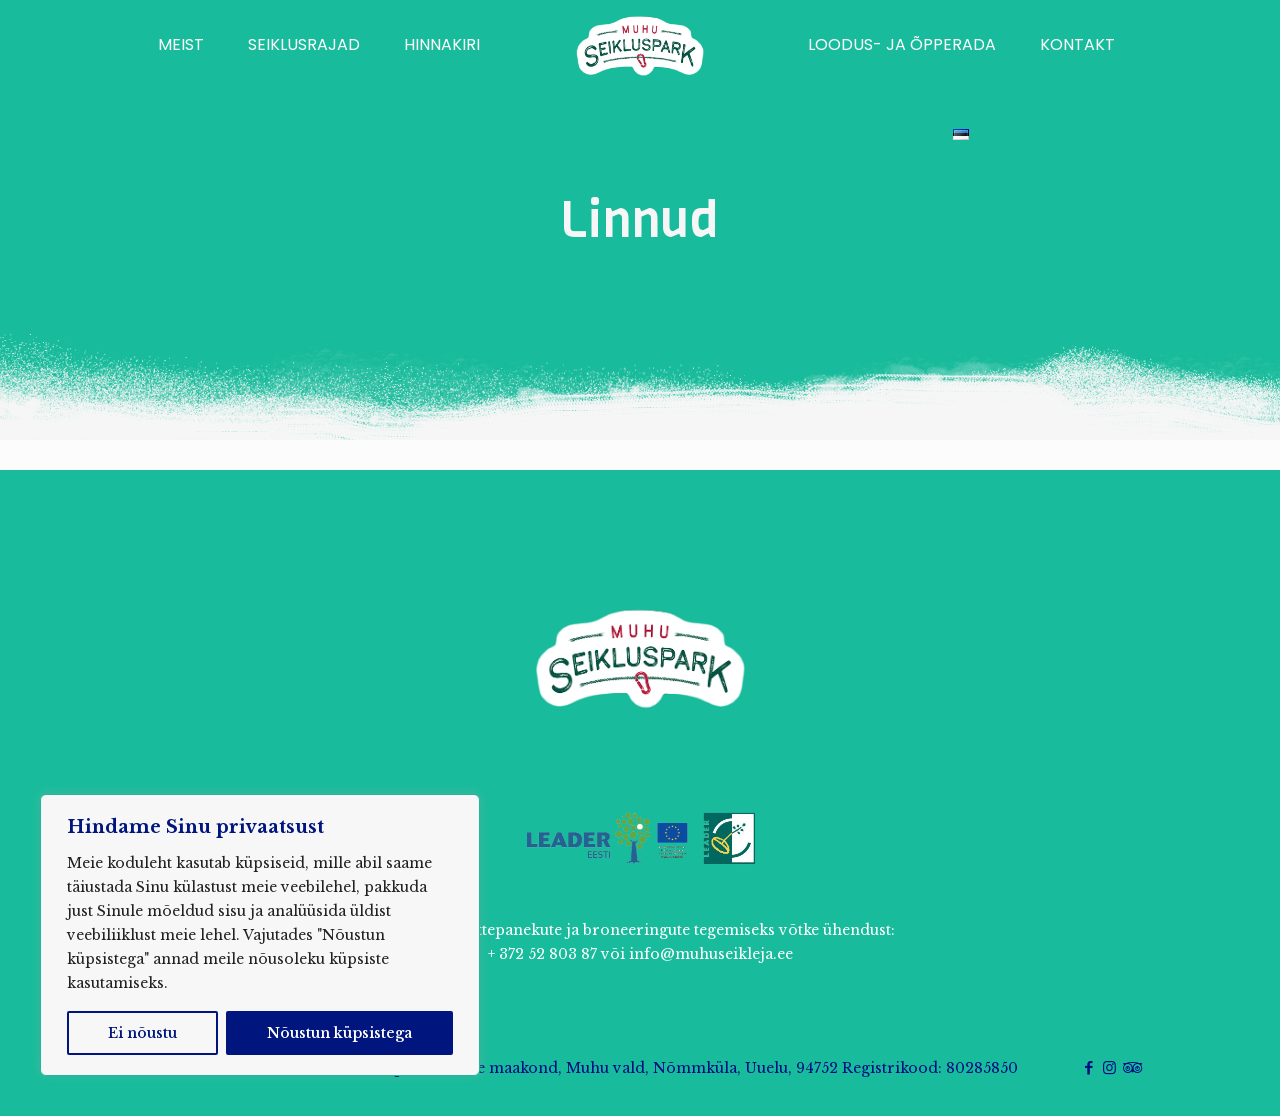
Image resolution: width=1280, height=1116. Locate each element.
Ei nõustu (142, 1033)
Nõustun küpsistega (339, 1033)
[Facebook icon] (1088, 1067)
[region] (260, 935)
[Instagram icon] (1109, 1067)
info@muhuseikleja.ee (711, 954)
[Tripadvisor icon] (1130, 1067)
